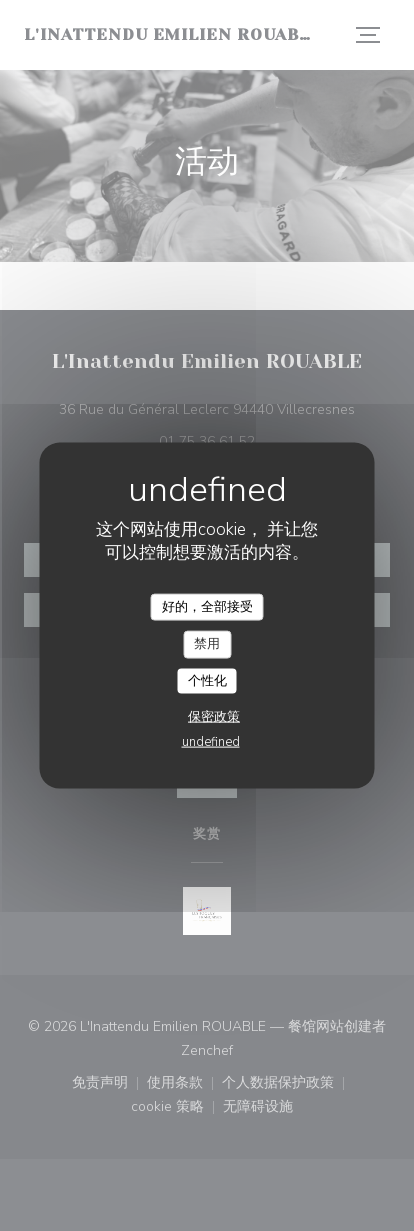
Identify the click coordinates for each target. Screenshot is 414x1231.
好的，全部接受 (207, 606)
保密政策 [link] (214, 717)
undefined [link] (211, 742)
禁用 (207, 644)
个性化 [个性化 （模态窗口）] (207, 680)
